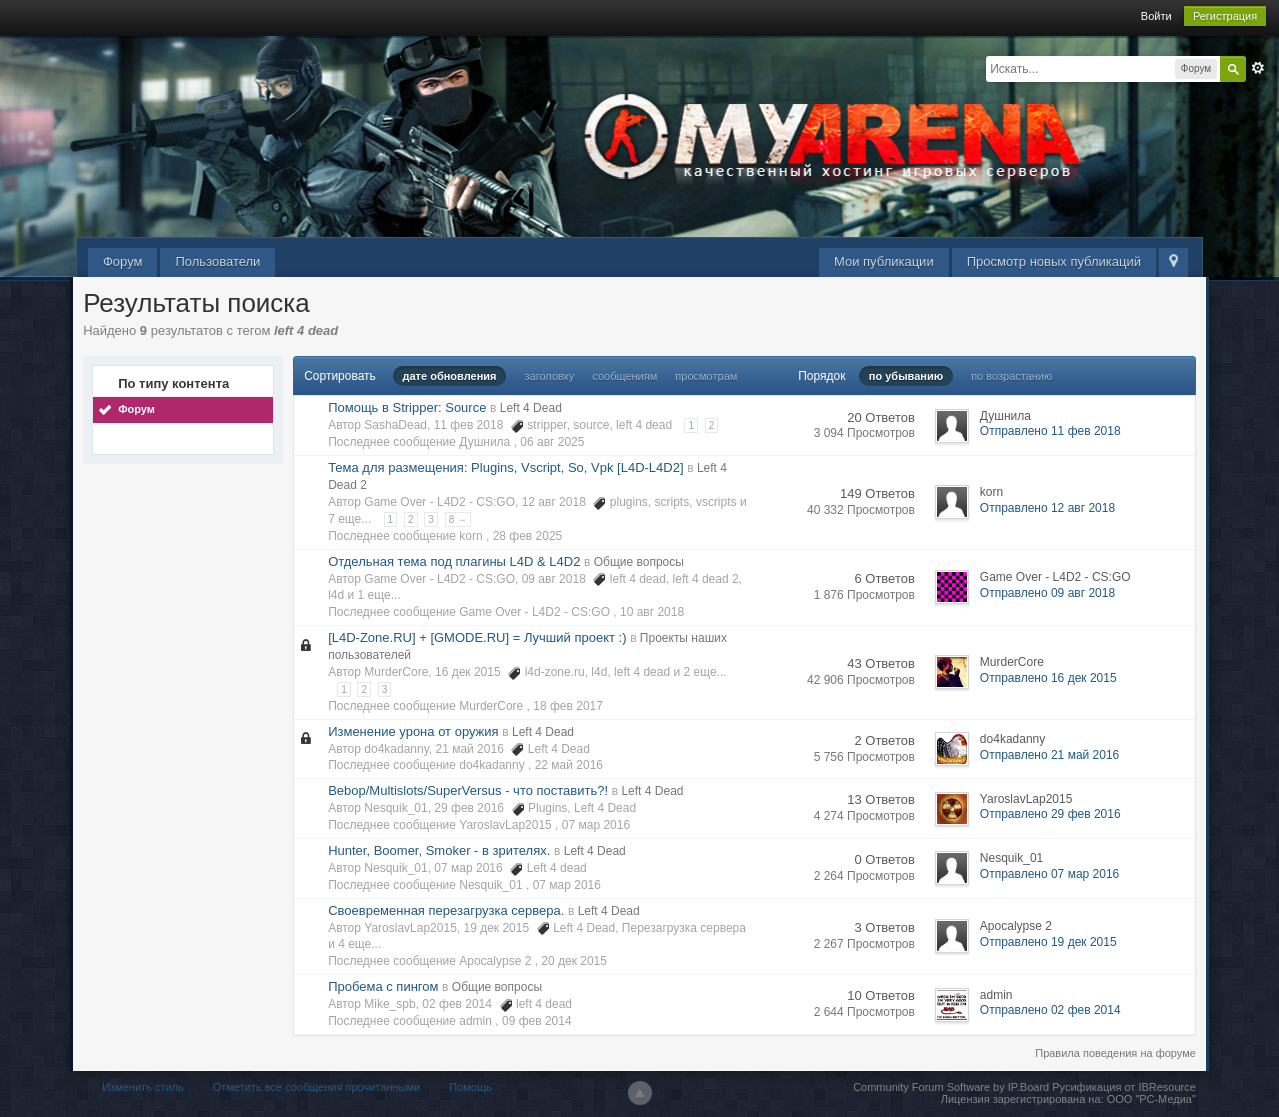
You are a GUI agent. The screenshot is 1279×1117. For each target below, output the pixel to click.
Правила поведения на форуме (1115, 1053)
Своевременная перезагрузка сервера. (446, 910)
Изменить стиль (143, 1087)
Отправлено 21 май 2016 (1049, 755)
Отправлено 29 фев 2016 (1050, 814)
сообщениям (624, 376)
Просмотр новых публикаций (1054, 261)
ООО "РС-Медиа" (1151, 1099)
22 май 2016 (569, 765)
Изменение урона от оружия (413, 731)
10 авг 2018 (652, 612)
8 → (458, 519)
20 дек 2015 (574, 961)
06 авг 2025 (552, 442)
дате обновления (450, 376)
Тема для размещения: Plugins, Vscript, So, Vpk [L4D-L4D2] (505, 467)
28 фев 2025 (528, 536)
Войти (1156, 16)
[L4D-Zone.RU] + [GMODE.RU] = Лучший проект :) (477, 637)
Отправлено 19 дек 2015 (1048, 942)
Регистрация (1225, 16)
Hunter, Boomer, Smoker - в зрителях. (439, 850)
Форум (123, 261)
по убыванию (906, 376)
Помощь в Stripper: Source (407, 407)
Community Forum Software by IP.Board (951, 1087)
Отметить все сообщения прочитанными (316, 1087)
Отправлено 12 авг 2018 (1047, 508)
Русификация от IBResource (1122, 1087)
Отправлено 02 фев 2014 (1050, 1010)
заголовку (550, 376)
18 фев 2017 (568, 706)
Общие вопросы (639, 562)
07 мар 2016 (596, 825)
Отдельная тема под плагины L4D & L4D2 (454, 561)
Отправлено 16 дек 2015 (1048, 678)
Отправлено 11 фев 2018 (1050, 431)
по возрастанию (1011, 376)
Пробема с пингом (383, 986)
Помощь (470, 1087)
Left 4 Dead (531, 408)
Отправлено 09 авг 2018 (1047, 593)
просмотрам (706, 376)
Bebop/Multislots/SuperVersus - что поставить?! (468, 790)
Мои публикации (884, 261)
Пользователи (217, 261)
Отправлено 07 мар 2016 (1049, 874)
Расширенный (1258, 68)
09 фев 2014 (537, 1021)
